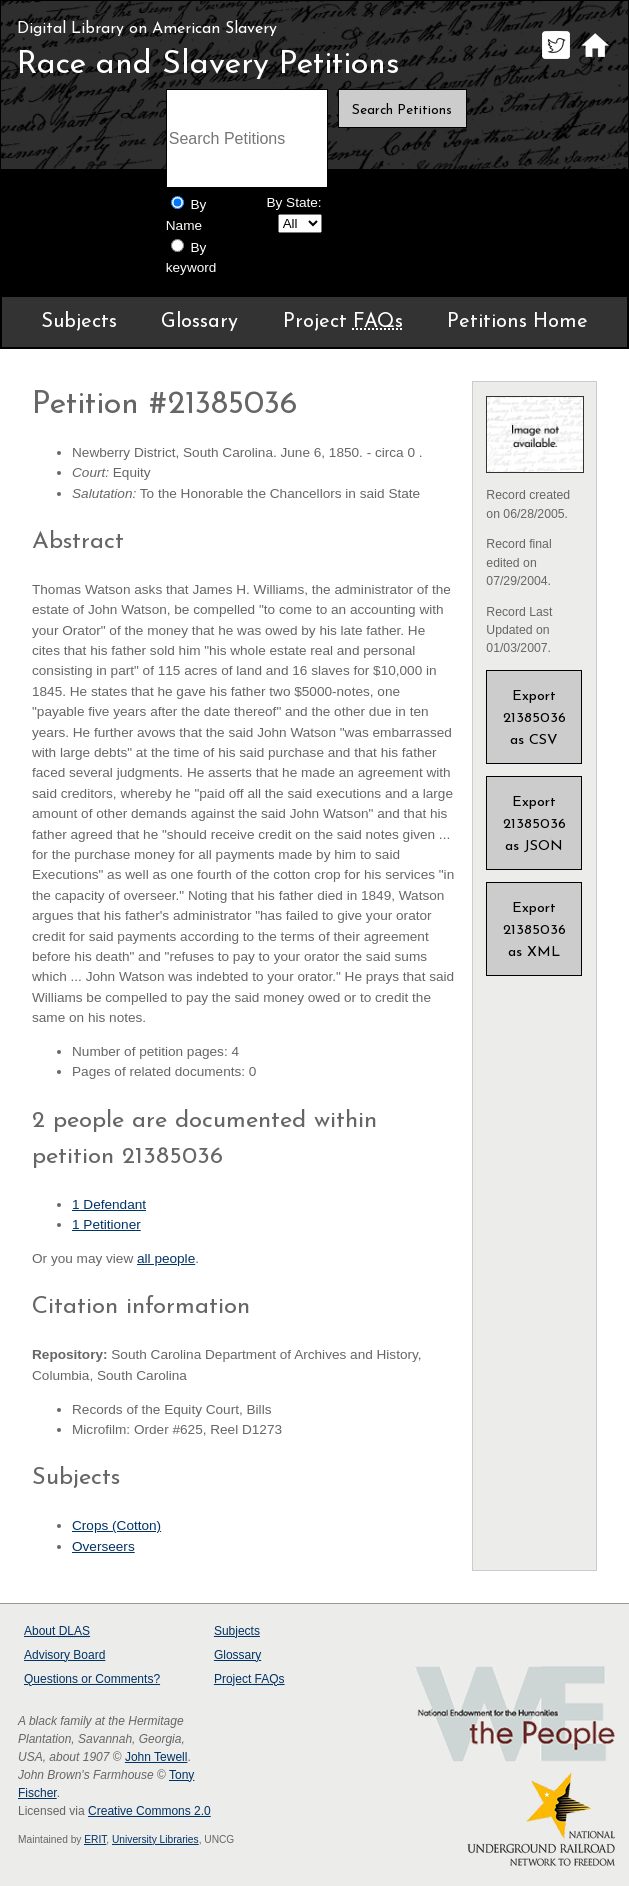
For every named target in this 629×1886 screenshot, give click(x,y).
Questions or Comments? (92, 1679)
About (57, 1631)
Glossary (199, 322)
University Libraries (155, 1839)
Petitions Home (517, 322)
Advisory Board (64, 1655)
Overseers (103, 1546)
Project (343, 322)
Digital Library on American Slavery (147, 29)
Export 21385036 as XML (534, 930)
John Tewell (156, 1757)
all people (166, 1258)
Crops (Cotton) (116, 1525)
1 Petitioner (106, 1224)
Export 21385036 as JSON (534, 824)
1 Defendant (109, 1204)
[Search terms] (247, 138)
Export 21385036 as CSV (534, 718)
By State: (293, 202)
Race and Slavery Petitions (208, 65)
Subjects (79, 322)
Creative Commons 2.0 (149, 1811)
